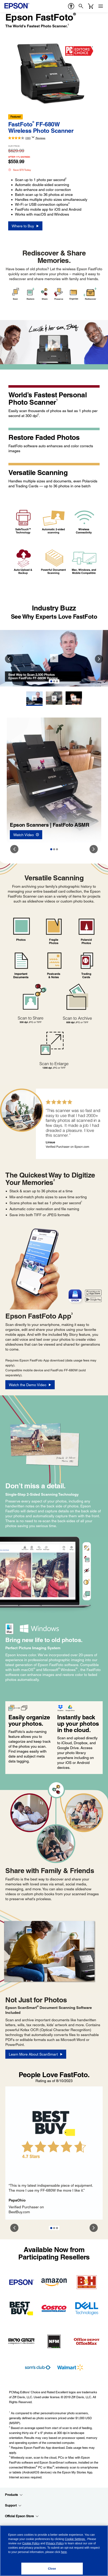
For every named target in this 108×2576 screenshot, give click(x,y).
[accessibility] (71, 6)
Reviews (40, 138)
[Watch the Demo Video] (30, 1384)
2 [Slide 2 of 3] (54, 681)
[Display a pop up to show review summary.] (33, 137)
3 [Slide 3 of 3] (57, 681)
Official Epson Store (22, 2516)
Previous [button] (9, 659)
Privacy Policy (55, 2543)
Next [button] (99, 659)
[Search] (81, 6)
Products (14, 2495)
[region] (54, 2550)
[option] (54, 658)
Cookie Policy (31, 2543)
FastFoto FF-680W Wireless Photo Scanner (40, 127)
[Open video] (54, 342)
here (64, 2552)
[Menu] (100, 6)
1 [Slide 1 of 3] (51, 681)
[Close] (52, 2569)
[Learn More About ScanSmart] (35, 2054)
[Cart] (91, 6)
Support (13, 2505)
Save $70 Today (19, 169)
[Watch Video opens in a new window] (26, 834)
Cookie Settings (75, 2539)
